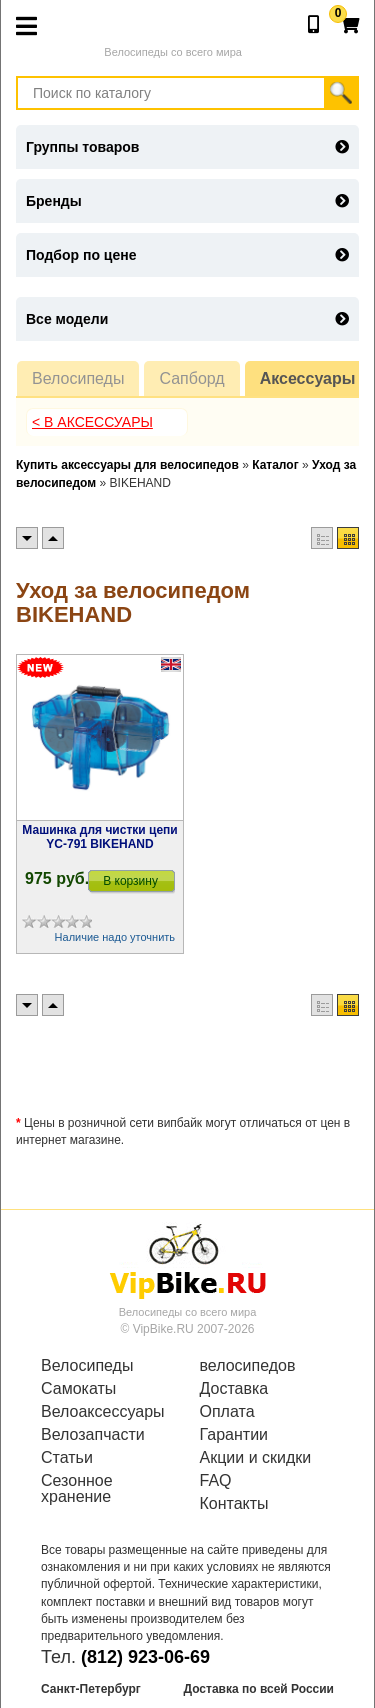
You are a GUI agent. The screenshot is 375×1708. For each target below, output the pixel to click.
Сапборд (191, 378)
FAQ (216, 1481)
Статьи (67, 1458)
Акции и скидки (256, 1458)
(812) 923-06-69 (145, 1657)
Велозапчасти (93, 1435)
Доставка (234, 1389)
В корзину (130, 881)
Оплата (227, 1412)
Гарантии (234, 1435)
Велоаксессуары (103, 1412)
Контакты (234, 1504)
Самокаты (78, 1389)
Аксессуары (308, 378)
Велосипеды (78, 378)
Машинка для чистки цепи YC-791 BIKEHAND (99, 836)
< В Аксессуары (92, 422)
